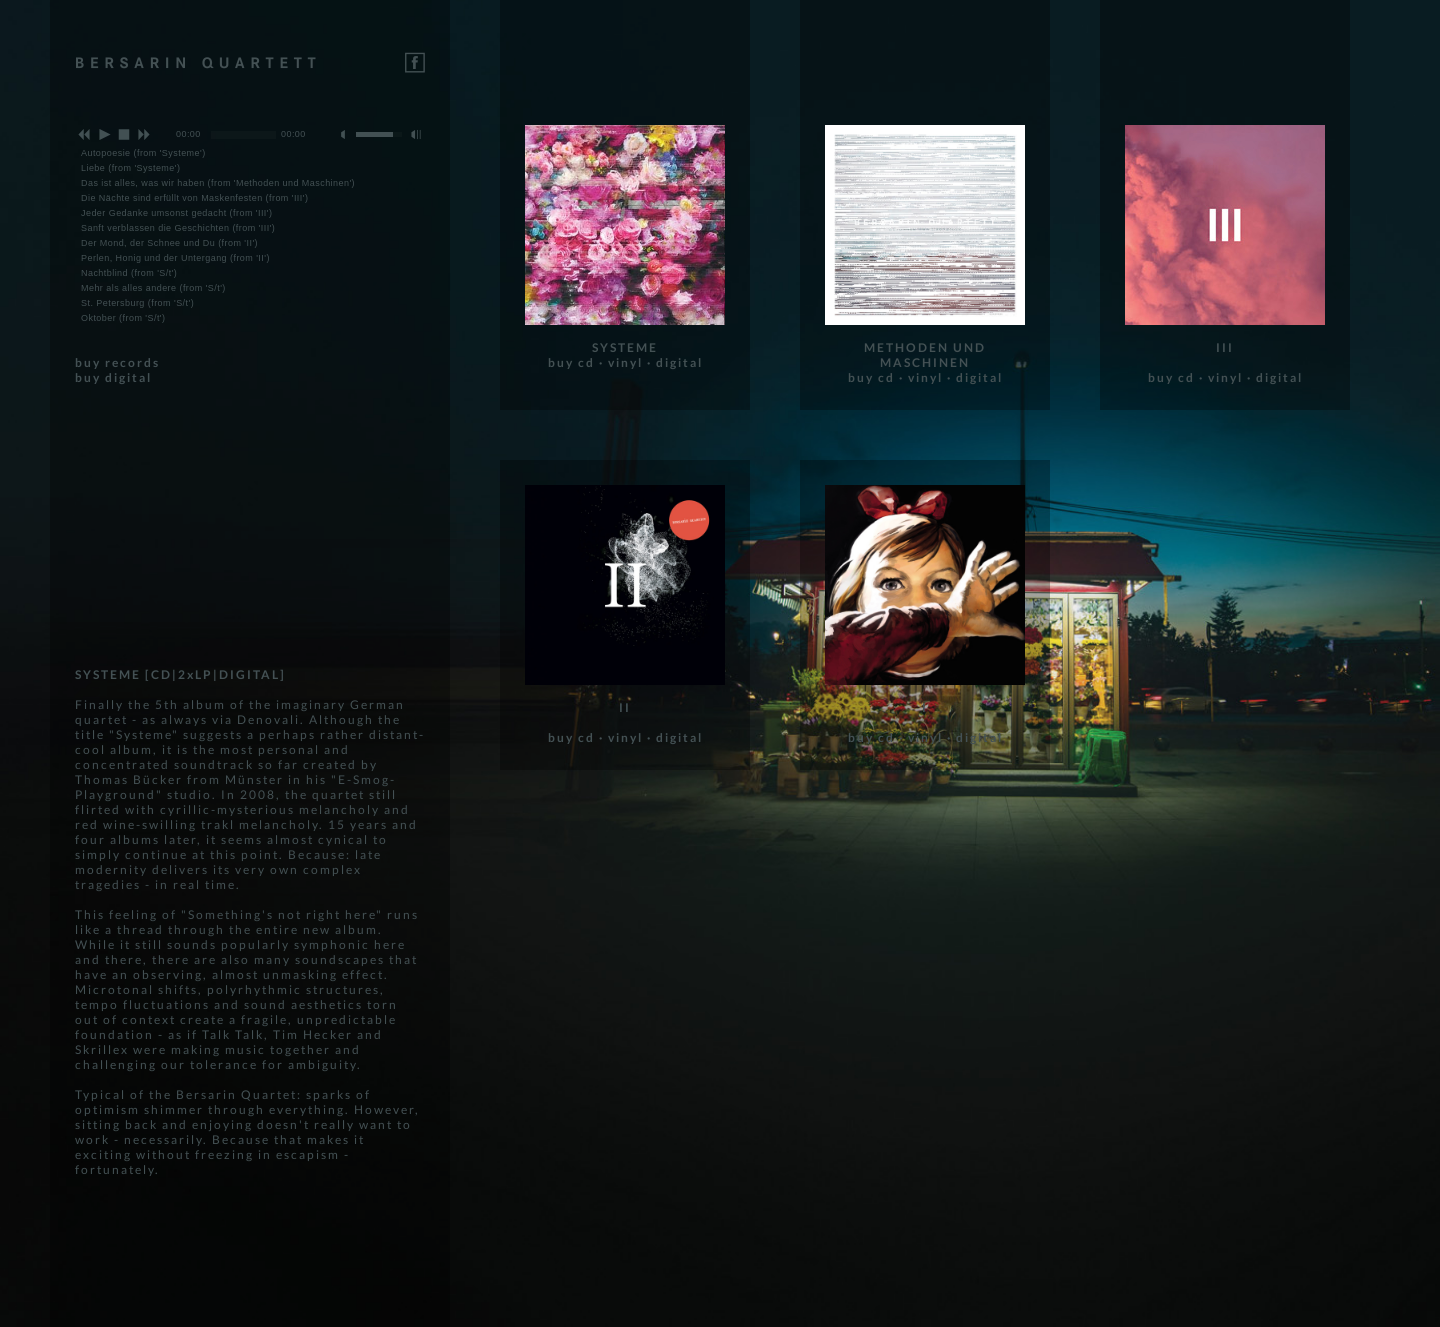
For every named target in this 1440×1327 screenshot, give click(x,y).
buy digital (113, 377)
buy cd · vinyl (595, 362)
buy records (117, 362)
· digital (675, 362)
